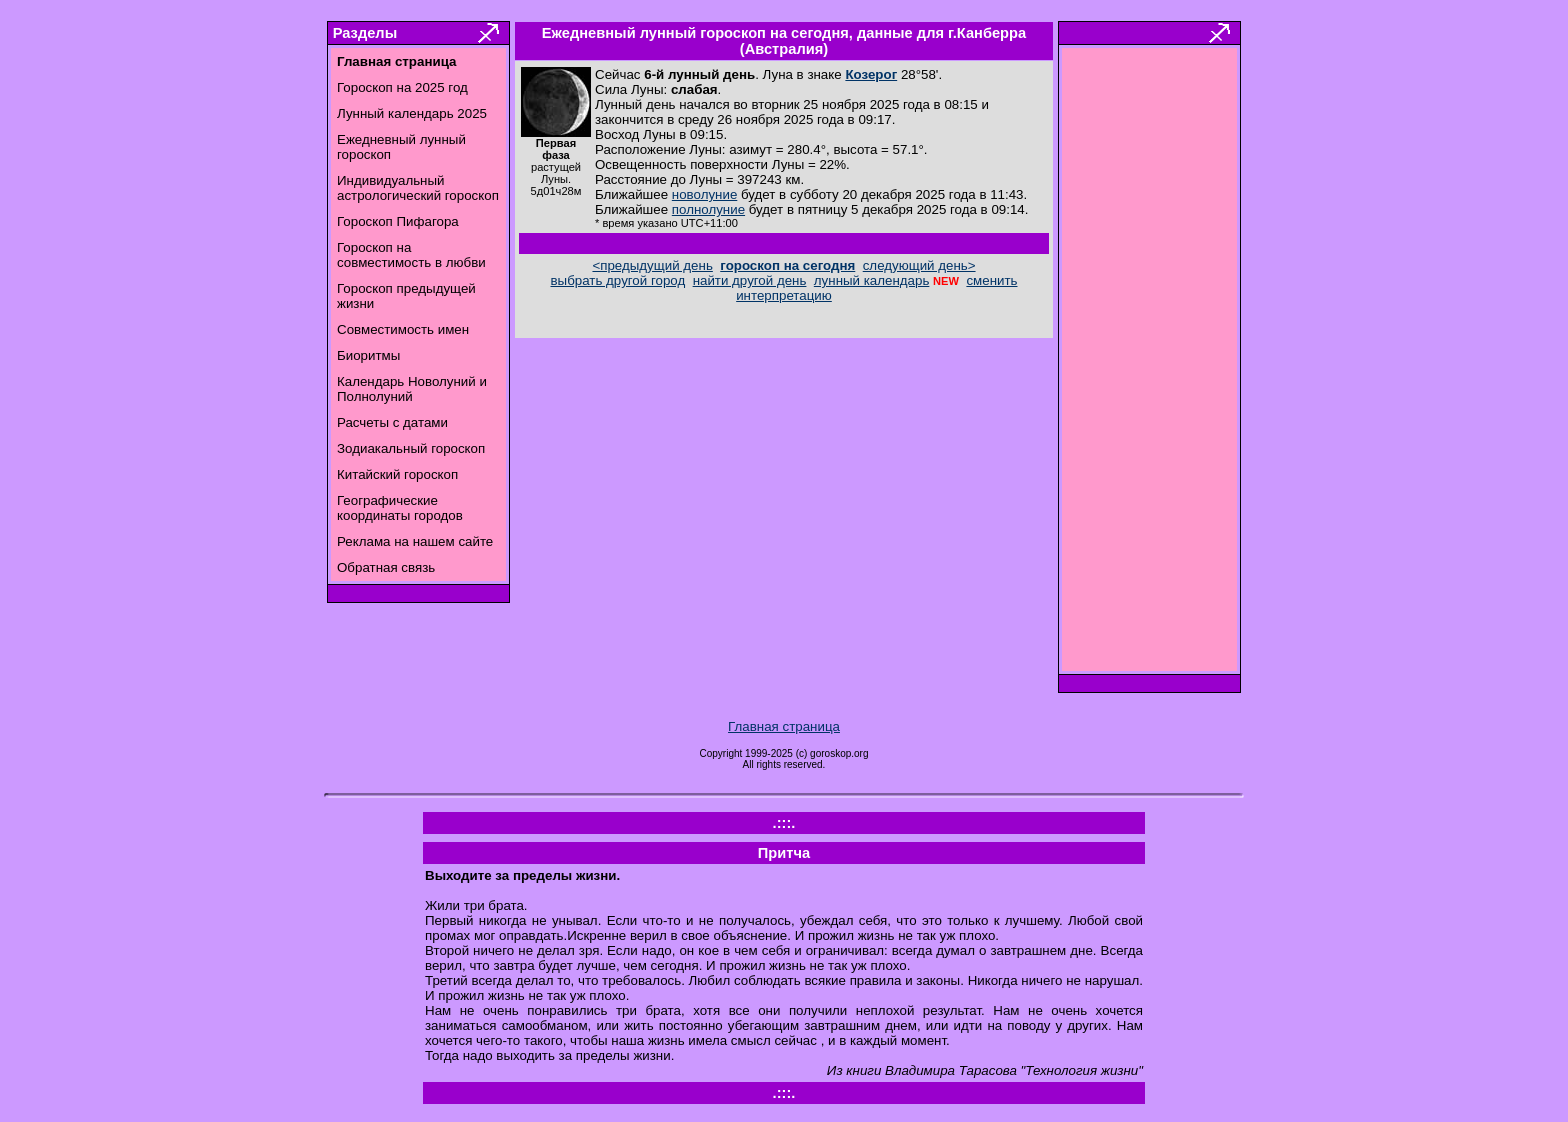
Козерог (871, 74)
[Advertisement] (1150, 365)
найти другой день (750, 280)
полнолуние (708, 209)
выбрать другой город (618, 280)
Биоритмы (368, 355)
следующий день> (919, 265)
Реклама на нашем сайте (415, 541)
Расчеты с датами (392, 422)
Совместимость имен (403, 329)
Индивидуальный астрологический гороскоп (418, 188)
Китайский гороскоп (397, 474)
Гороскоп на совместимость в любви (411, 255)
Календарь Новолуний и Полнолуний (412, 389)
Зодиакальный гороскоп (411, 448)
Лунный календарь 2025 (412, 113)
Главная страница (784, 726)
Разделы (365, 33)
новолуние (704, 194)
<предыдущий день (652, 265)
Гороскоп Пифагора (398, 221)
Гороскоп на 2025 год (402, 87)
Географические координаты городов (400, 508)
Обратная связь (386, 567)
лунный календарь (872, 280)
